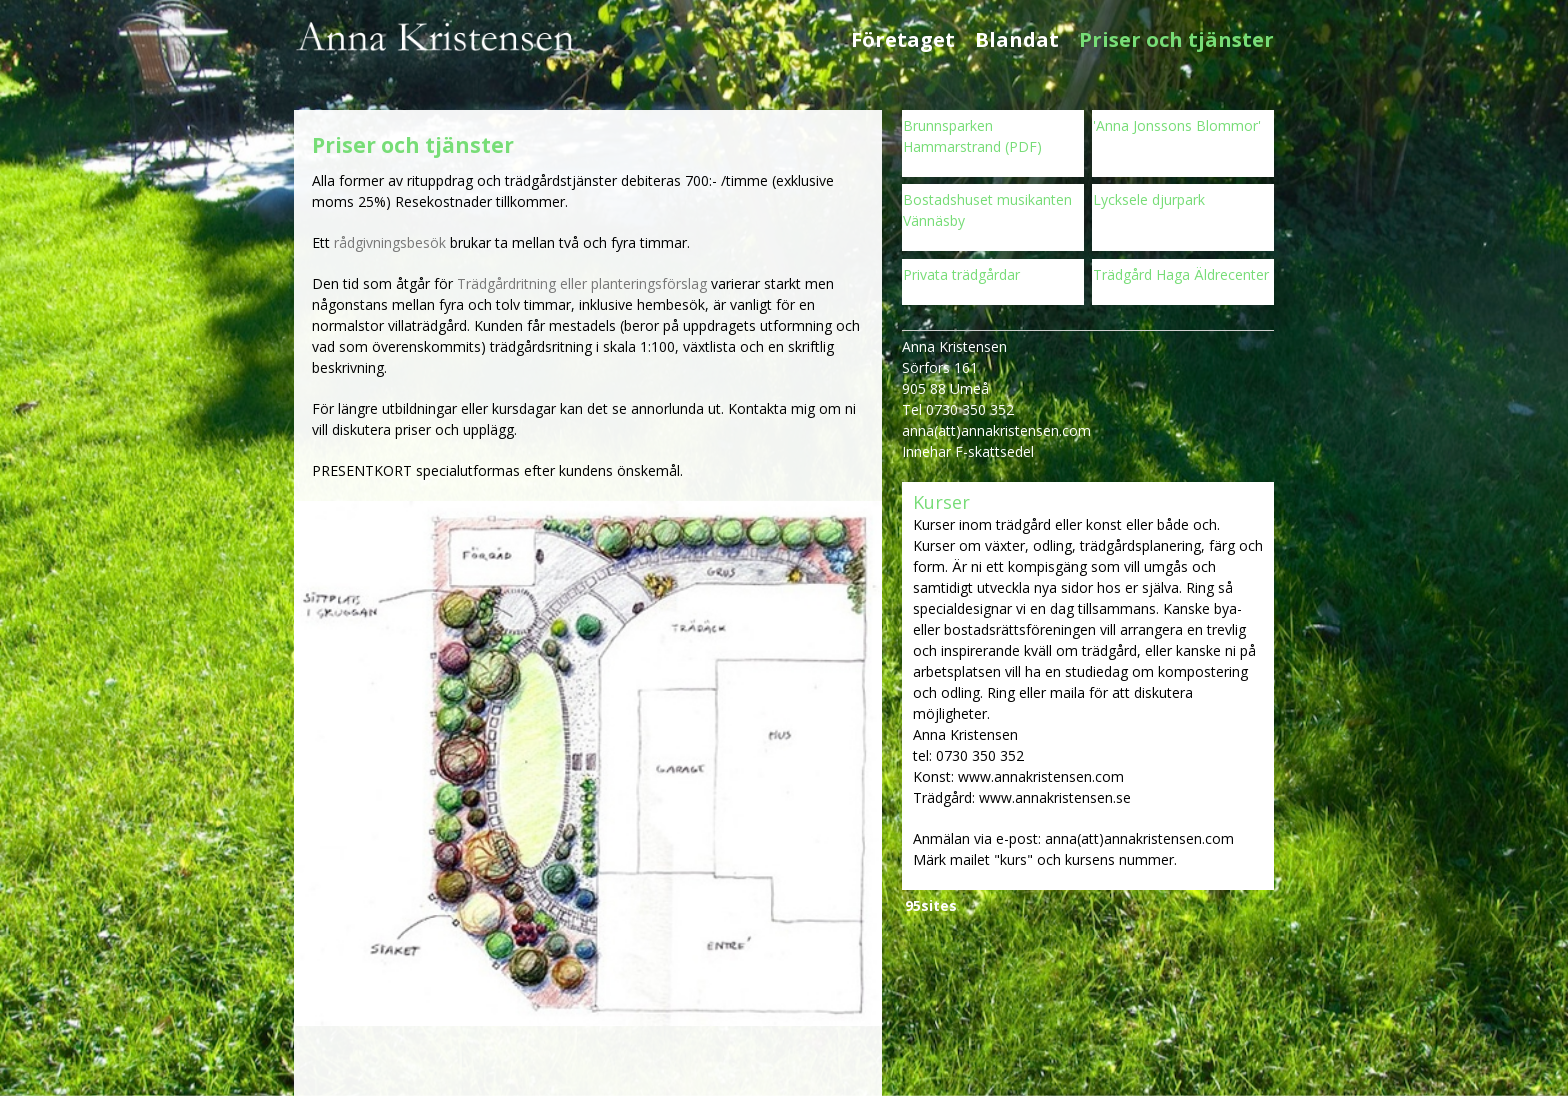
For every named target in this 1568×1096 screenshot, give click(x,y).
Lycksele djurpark (1149, 199)
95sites (931, 905)
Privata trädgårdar (961, 274)
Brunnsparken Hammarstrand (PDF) (972, 136)
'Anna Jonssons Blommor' (1177, 125)
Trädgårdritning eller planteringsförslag (582, 283)
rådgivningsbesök (390, 242)
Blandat (1017, 40)
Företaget (903, 40)
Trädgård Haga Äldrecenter (1181, 274)
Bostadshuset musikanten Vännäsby (987, 210)
